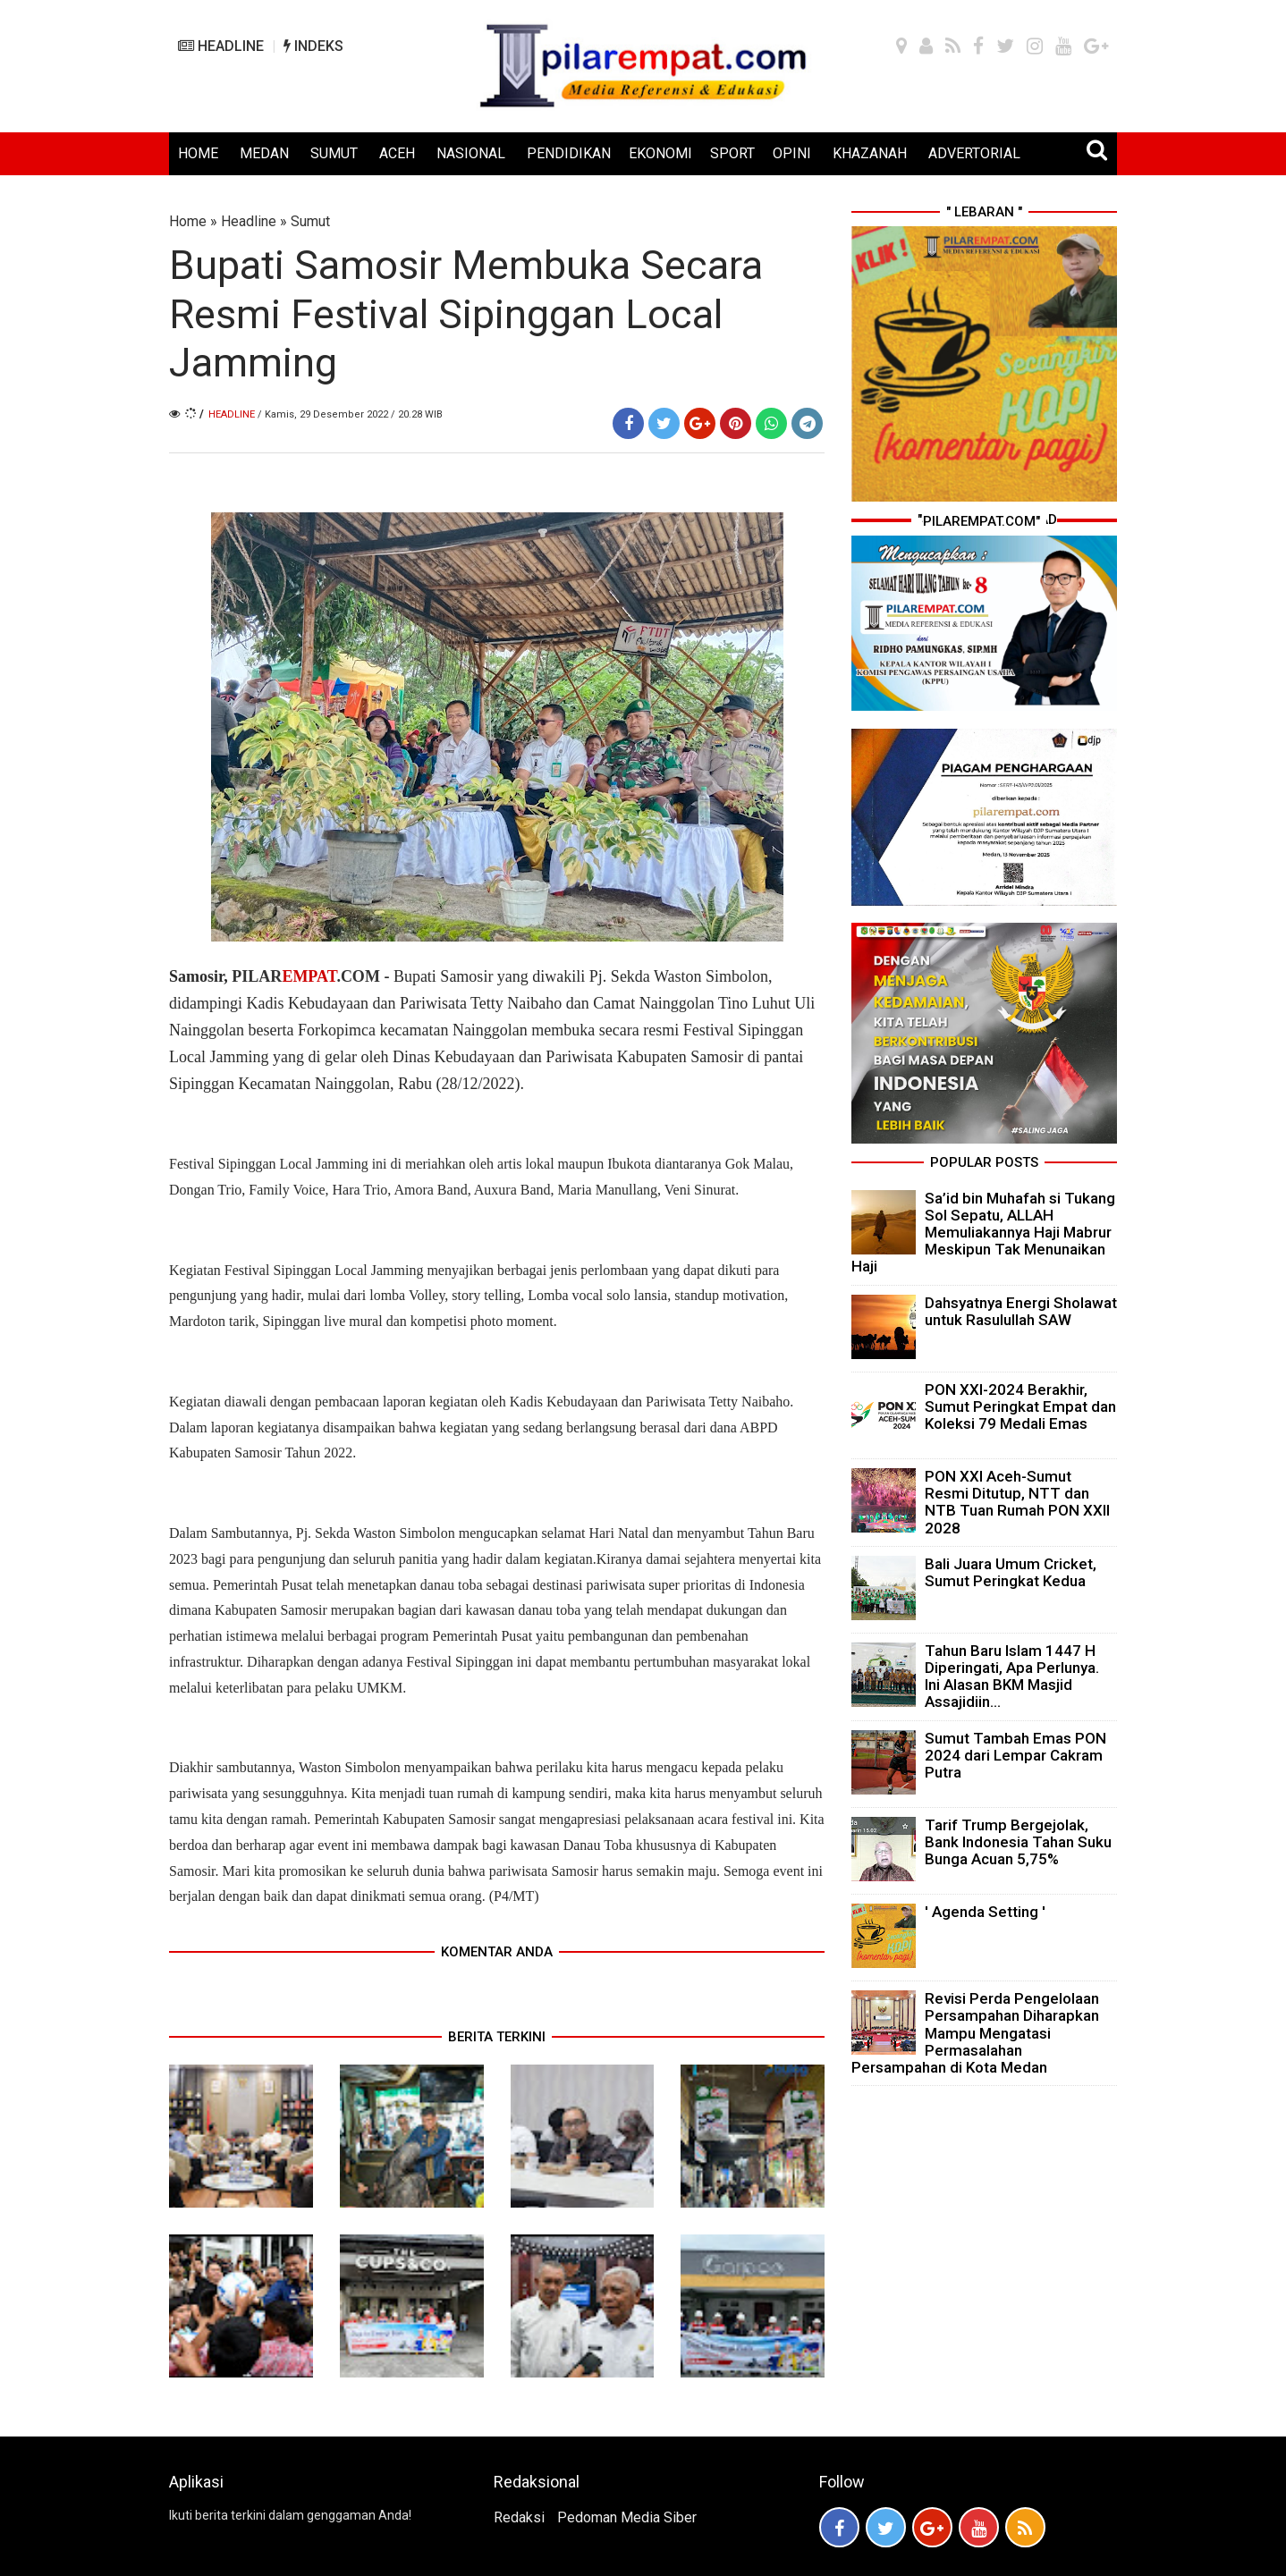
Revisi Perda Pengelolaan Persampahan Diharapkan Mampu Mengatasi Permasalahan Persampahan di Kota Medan (975, 2032)
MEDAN (264, 153)
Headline (248, 221)
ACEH (397, 153)
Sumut (310, 221)
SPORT (732, 153)
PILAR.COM (304, 976)
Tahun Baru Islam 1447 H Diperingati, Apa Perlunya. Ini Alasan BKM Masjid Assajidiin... (1012, 1676)
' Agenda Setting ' (985, 1912)
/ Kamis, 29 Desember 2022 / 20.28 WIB (350, 414)
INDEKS (313, 46)
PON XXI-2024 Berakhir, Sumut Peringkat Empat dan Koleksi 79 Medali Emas (1020, 1406)
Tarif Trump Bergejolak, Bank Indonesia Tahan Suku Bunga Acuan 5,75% (1018, 1842)
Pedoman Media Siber (627, 2517)
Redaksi (519, 2517)
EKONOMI (660, 153)
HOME (198, 153)
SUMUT (334, 153)
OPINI (792, 153)
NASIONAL (470, 153)
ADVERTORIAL (974, 153)
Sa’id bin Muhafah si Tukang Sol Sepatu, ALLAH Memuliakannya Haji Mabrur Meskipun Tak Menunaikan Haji (983, 1232)
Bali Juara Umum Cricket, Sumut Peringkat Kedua (1010, 1572)
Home (188, 221)
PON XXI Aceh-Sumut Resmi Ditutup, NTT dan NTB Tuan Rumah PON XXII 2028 (1017, 1502)
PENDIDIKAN (569, 153)
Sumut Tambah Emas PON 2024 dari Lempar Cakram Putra (1015, 1755)
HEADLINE (221, 46)
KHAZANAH (870, 153)
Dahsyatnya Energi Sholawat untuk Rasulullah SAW (1021, 1311)
